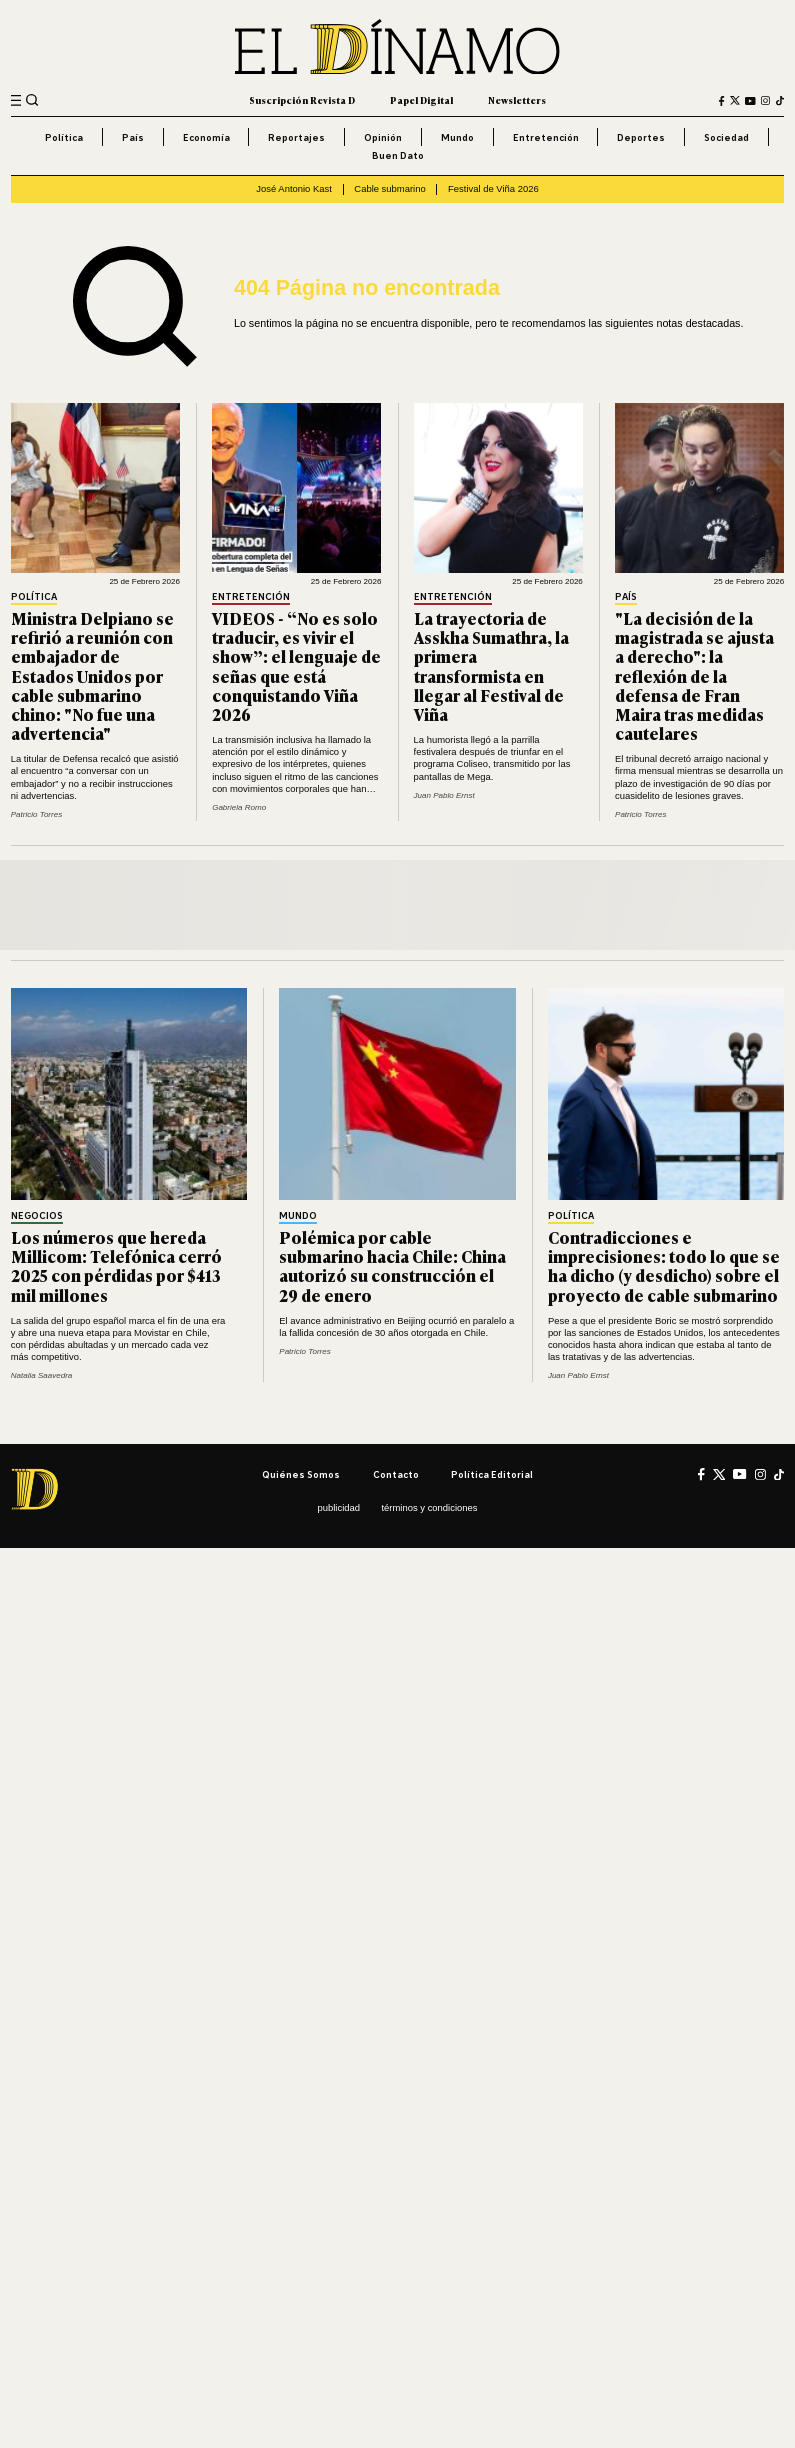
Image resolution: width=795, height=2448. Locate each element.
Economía (206, 137)
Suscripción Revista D (302, 100)
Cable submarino (389, 188)
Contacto (396, 1474)
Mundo (457, 137)
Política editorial (492, 1474)
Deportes (641, 137)
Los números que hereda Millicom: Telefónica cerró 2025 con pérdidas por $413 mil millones (116, 1266)
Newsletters (517, 100)
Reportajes (296, 137)
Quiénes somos (301, 1474)
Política (64, 137)
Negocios (37, 1216)
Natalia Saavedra (42, 1375)
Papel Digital (421, 100)
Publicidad (339, 1507)
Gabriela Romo (239, 807)
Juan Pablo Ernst (444, 795)
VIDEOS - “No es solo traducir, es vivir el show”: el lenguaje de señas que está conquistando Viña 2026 (296, 666)
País (133, 137)
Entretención (546, 137)
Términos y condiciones (429, 1507)
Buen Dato (398, 155)
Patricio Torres (36, 814)
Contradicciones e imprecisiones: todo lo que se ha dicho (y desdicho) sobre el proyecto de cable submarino (664, 1266)
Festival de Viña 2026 (493, 188)
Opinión (383, 137)
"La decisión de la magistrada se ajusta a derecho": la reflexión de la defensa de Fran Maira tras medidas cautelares (694, 676)
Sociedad (726, 137)
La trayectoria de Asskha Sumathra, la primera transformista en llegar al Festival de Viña (491, 666)
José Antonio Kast (294, 188)
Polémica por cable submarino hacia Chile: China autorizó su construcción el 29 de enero (392, 1266)
